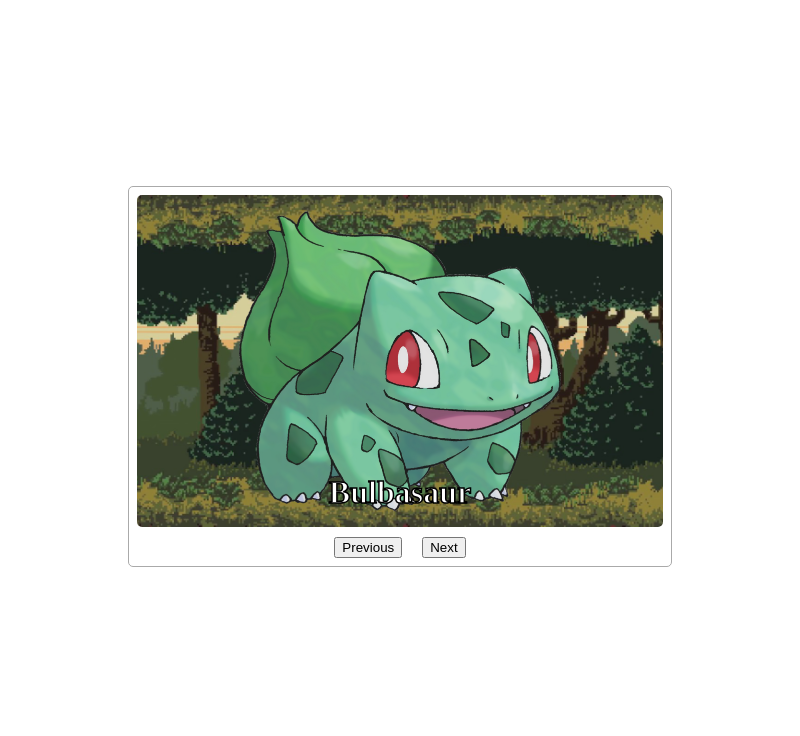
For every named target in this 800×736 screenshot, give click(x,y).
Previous (368, 547)
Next (443, 547)
